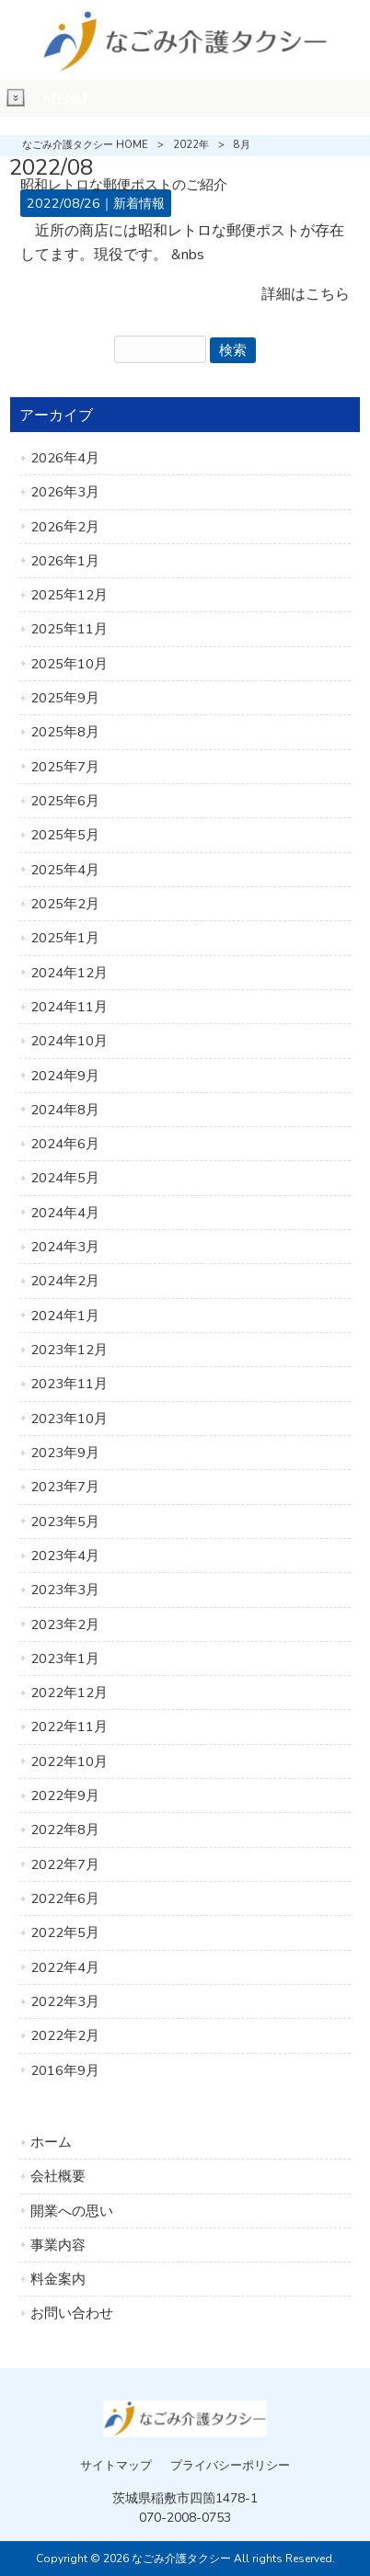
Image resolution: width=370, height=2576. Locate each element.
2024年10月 (69, 1041)
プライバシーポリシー (230, 2465)
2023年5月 (64, 1521)
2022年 (191, 145)
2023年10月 (69, 1418)
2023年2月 (64, 1624)
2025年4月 (64, 870)
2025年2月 (64, 904)
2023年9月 (64, 1452)
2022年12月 (69, 1692)
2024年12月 (69, 972)
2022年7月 (64, 1864)
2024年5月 (64, 1177)
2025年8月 (64, 732)
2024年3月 (64, 1246)
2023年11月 (69, 1383)
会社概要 (58, 2176)
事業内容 (58, 2245)
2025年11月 (69, 629)
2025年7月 (64, 767)
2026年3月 (64, 492)
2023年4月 (64, 1555)
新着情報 (139, 203)
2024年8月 (64, 1109)
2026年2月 (64, 527)
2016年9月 (64, 2070)
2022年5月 (64, 1932)
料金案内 (58, 2279)
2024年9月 (64, 1075)
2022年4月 (64, 1967)
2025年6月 (64, 801)
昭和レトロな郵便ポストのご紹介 (123, 185)
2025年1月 (64, 938)
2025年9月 (64, 698)
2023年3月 (64, 1589)
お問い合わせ (71, 2313)
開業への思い (71, 2211)
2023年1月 (64, 1658)
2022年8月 (64, 1829)
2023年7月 (64, 1486)
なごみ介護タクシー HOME (85, 145)
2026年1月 (64, 561)
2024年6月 (64, 1143)
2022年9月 (64, 1795)
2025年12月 (69, 595)
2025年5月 (64, 835)
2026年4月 (64, 458)
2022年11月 (69, 1726)
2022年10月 (69, 1761)
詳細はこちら (305, 294)
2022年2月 (64, 2035)
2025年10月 (69, 664)
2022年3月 (64, 2001)
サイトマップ (116, 2465)
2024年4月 (64, 1212)
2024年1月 (64, 1315)
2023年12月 (69, 1349)
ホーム (51, 2142)
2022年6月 (64, 1898)
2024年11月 (69, 1006)
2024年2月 (64, 1280)
